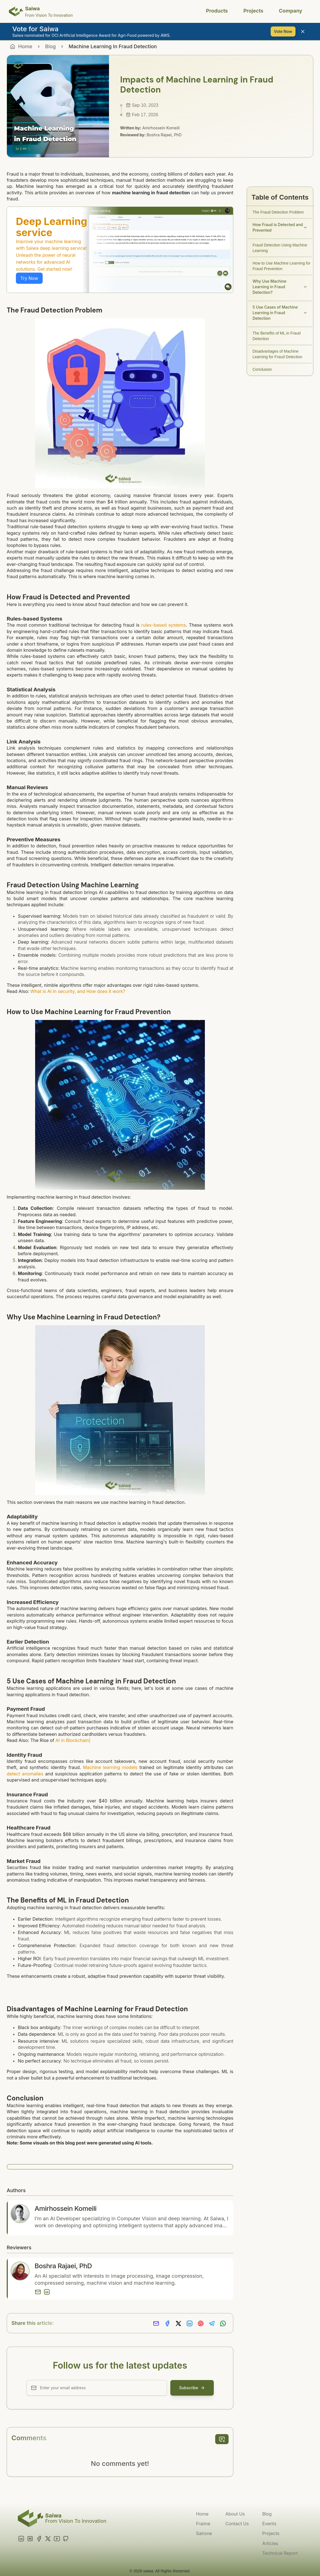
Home (202, 2514)
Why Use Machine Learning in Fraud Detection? (280, 287)
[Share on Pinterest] (200, 2324)
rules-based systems (163, 625)
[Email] (38, 2292)
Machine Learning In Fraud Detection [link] (113, 46)
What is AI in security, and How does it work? (77, 991)
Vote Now (283, 31)
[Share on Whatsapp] (223, 2324)
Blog (50, 46)
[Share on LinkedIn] (189, 2324)
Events (269, 2523)
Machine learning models (110, 1767)
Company (290, 11)
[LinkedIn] (46, 2292)
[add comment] (222, 2439)
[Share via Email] (156, 2324)
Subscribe (192, 2387)
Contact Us (237, 2523)
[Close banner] (303, 31)
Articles (270, 2543)
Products (217, 11)
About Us (235, 2514)
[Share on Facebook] (167, 2324)
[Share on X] (178, 2324)
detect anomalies (25, 1774)
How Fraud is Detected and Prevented (280, 227)
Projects (253, 11)
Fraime (203, 2523)
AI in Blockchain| (72, 1740)
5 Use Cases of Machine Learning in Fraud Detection (280, 313)
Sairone (204, 2533)
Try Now (29, 278)
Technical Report (280, 2553)
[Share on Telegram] (212, 2324)
